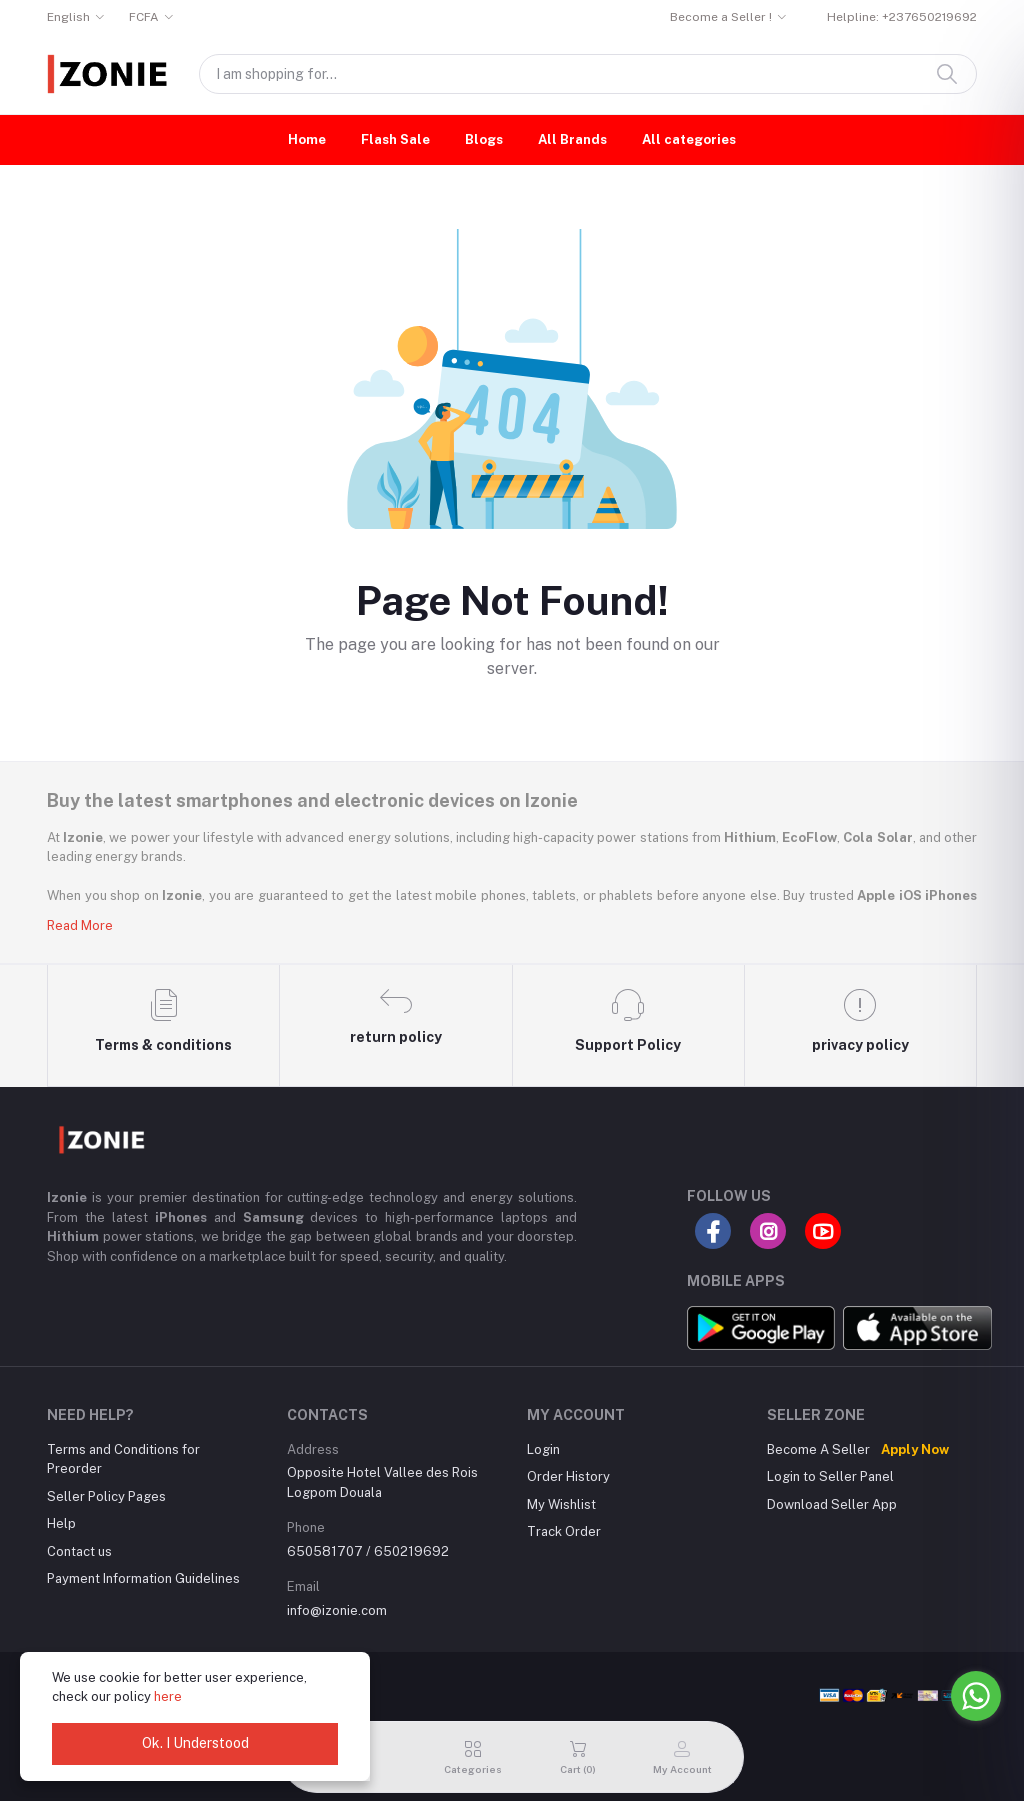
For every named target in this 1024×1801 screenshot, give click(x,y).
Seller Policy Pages (106, 1496)
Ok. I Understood (195, 1743)
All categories (689, 139)
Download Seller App (832, 1504)
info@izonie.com (337, 1610)
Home (307, 139)
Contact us (79, 1551)
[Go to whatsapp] (976, 1696)
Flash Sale (395, 139)
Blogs (484, 139)
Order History (568, 1476)
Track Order (564, 1531)
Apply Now (915, 1449)
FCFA (144, 17)
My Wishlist (561, 1504)
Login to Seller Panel (830, 1476)
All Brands (572, 139)
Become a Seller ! (721, 17)
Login (543, 1449)
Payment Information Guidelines (143, 1578)
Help (61, 1523)
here (168, 1696)
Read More (80, 925)
